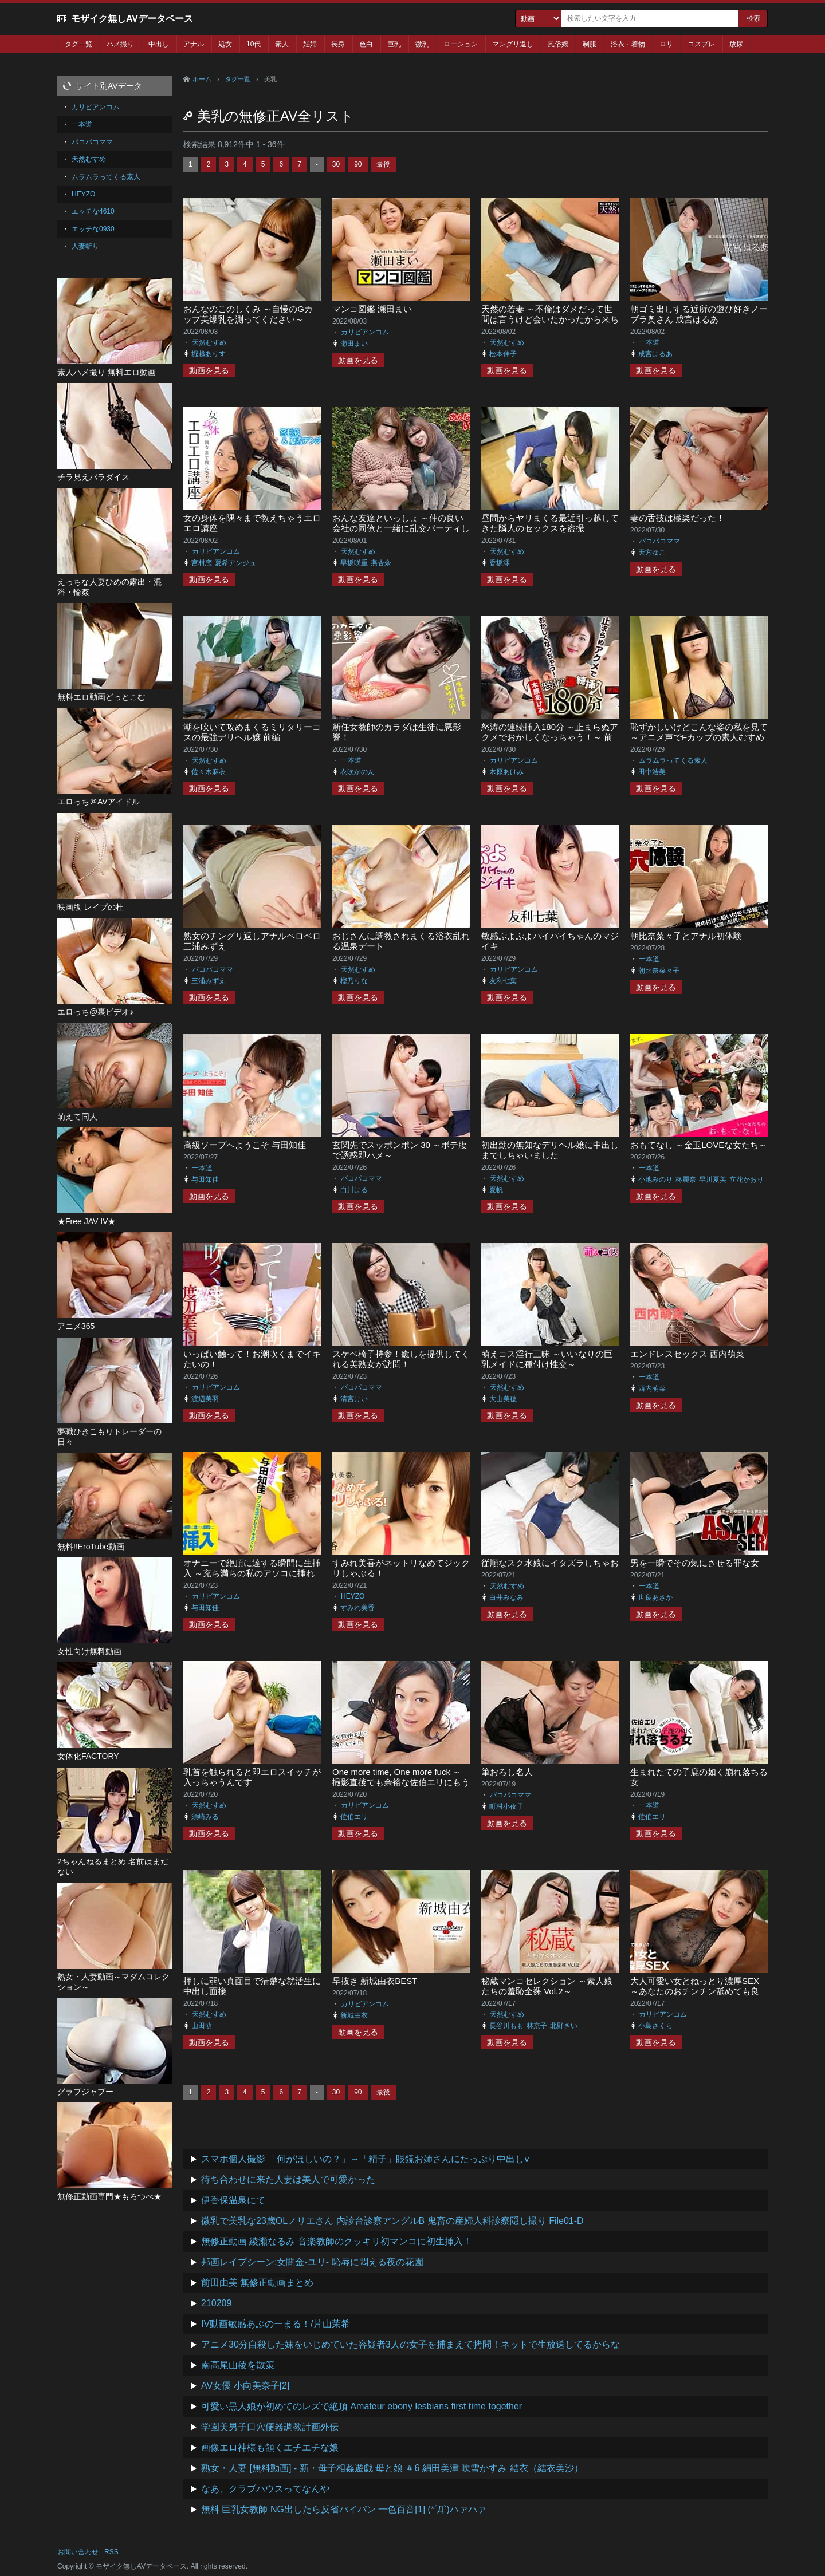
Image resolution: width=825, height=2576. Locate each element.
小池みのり (655, 1179)
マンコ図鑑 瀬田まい (372, 309)
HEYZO (352, 1596)
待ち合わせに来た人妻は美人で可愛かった (288, 2179)
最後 (383, 164)
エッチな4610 (93, 211)
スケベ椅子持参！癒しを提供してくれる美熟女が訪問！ (401, 1359)
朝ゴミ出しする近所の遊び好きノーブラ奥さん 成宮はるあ (699, 314)
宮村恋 (201, 563)
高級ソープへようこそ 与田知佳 (244, 1145)
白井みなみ (506, 1597)
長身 (338, 44)
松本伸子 (503, 354)
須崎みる (205, 1817)
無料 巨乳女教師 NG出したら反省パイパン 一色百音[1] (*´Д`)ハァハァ (343, 2509)
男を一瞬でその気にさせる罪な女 (694, 1563)
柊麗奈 (685, 1179)
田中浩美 (652, 772)
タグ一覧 (78, 44)
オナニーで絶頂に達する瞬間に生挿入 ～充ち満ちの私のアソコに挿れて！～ (252, 1573)
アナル (193, 44)
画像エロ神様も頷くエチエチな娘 (270, 2447)
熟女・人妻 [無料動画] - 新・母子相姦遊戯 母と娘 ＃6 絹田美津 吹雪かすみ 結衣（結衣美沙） (392, 2468)
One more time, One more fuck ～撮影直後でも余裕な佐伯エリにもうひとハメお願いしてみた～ (401, 1782)
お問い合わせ (78, 2552)
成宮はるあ (655, 354)
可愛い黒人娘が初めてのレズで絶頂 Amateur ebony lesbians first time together (361, 2406)
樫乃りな (354, 981)
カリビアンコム (365, 332)
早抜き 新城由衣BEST (374, 1981)
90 (358, 164)
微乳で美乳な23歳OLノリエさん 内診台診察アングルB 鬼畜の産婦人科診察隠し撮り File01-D (392, 2221)
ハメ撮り (120, 44)
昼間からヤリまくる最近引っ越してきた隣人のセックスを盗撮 (550, 523)
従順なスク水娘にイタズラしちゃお (550, 1563)
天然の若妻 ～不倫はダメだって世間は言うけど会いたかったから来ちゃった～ (550, 319)
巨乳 (394, 44)
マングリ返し (512, 44)
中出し (158, 44)
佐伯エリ (354, 1817)
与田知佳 (205, 1179)
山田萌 (201, 2026)
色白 (366, 44)
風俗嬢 (558, 44)
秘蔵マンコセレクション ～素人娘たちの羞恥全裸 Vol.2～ (546, 1986)
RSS (111, 2552)
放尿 (736, 44)
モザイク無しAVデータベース (132, 18)
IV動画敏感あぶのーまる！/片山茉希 (275, 2324)
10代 (253, 44)
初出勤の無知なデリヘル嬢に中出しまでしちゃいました (550, 1150)
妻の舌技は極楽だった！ (677, 518)
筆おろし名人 (507, 1772)
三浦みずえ (208, 981)
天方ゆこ (652, 553)
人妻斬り (85, 246)
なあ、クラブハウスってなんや (265, 2489)
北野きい (564, 2026)
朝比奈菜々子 (658, 971)
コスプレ (701, 44)
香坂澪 (499, 563)
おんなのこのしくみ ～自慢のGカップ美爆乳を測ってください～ (248, 314)
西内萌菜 (652, 1388)
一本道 (649, 342)
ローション (460, 44)
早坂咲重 (354, 563)
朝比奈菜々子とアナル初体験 (686, 936)
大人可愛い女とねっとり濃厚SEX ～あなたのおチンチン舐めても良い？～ (694, 1991)
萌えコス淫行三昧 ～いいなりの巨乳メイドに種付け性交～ (546, 1359)
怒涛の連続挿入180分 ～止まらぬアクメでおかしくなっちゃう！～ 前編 (549, 737)
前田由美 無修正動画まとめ (257, 2282)
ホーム (201, 79)
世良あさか (655, 1597)
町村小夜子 (506, 1806)
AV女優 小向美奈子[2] (245, 2385)
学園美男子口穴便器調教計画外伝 (270, 2427)
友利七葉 (503, 981)
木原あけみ (506, 772)
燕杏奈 (381, 563)
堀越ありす (208, 354)
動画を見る (209, 370)
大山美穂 (503, 1399)
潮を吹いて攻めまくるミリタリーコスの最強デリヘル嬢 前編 (252, 732)
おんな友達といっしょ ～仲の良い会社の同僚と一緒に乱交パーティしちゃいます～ (401, 528)
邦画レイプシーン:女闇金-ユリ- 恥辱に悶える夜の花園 (312, 2262)
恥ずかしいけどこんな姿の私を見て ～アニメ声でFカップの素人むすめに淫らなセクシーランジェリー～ (699, 737)
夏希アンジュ (235, 563)
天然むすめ (209, 342)
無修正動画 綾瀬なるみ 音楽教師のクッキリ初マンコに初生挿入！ (336, 2241)
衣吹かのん (357, 772)
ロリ (666, 44)
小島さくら (655, 2026)
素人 (282, 44)
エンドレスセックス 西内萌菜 (687, 1354)
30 (336, 164)
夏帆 (496, 1190)
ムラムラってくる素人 (673, 760)
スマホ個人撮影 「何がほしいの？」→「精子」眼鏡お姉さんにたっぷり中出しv (365, 2159)
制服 (589, 44)
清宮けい (354, 1399)
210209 (216, 2303)
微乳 (422, 44)
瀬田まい (354, 344)
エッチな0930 (93, 229)
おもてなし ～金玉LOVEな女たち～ (698, 1145)
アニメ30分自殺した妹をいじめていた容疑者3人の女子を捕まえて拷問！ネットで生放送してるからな (410, 2344)
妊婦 (310, 44)
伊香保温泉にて (233, 2200)
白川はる (354, 1190)
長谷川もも (506, 2026)
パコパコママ (659, 541)
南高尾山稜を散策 (237, 2365)
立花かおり (746, 1179)
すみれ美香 (357, 1608)
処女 (225, 44)
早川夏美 (712, 1179)
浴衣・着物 (628, 44)
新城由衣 (354, 2015)
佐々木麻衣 (208, 772)
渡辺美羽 (205, 1399)
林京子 (537, 2026)
